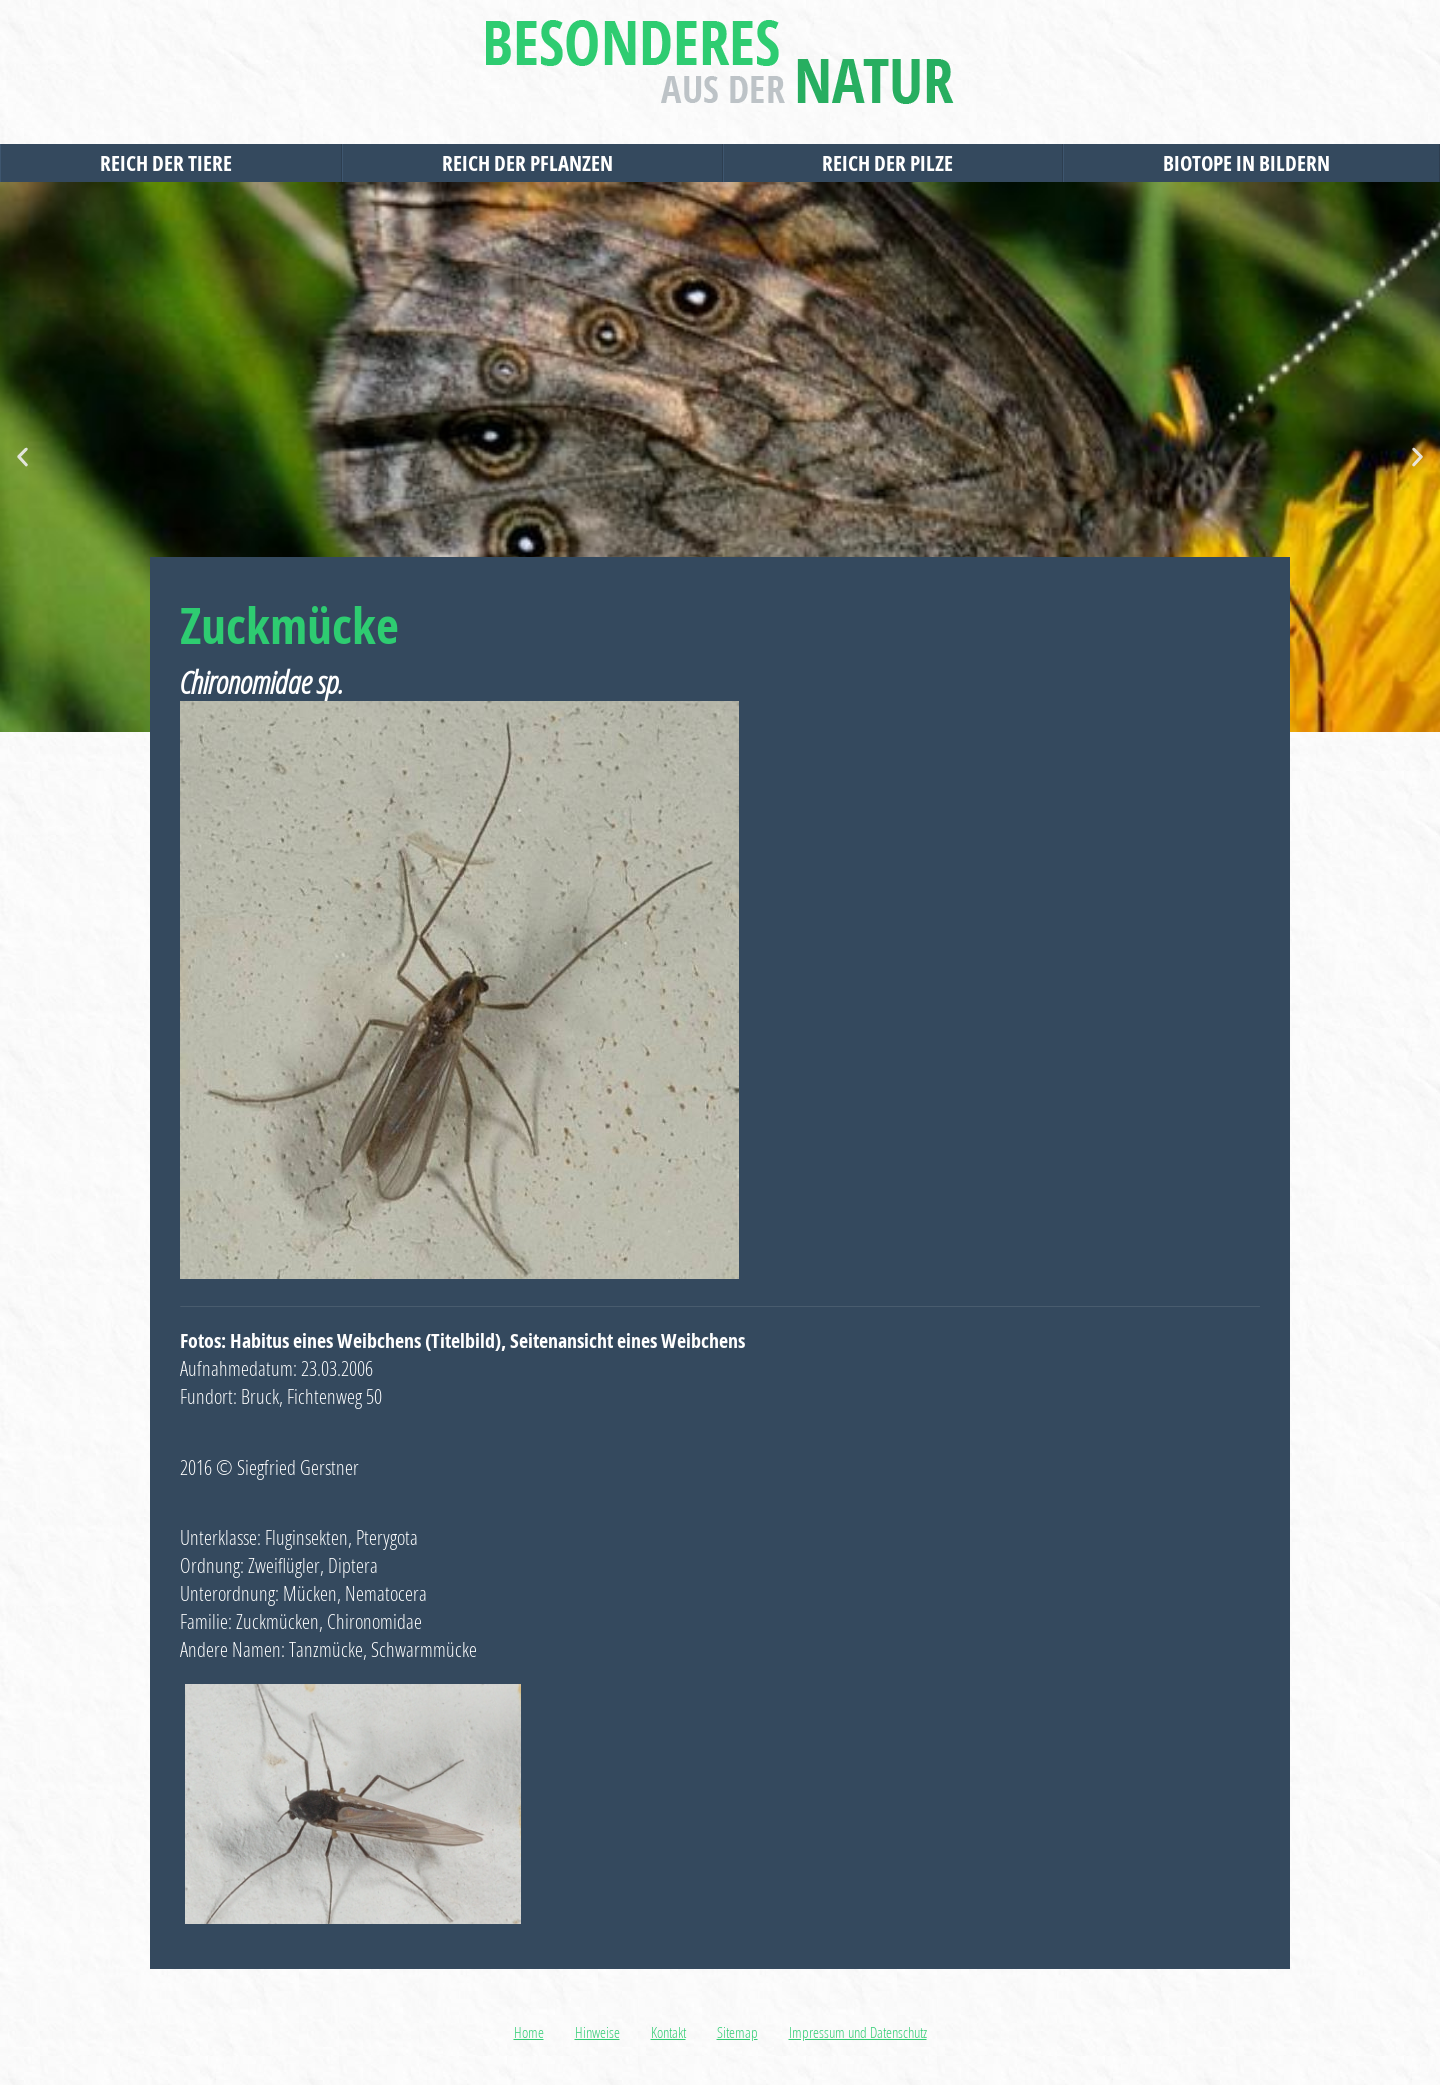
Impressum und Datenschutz (858, 2032)
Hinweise (597, 2032)
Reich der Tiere (171, 163)
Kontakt (668, 2032)
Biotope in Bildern (1251, 163)
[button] (22, 457)
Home (529, 2032)
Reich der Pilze (892, 163)
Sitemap (737, 2032)
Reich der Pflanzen (532, 163)
